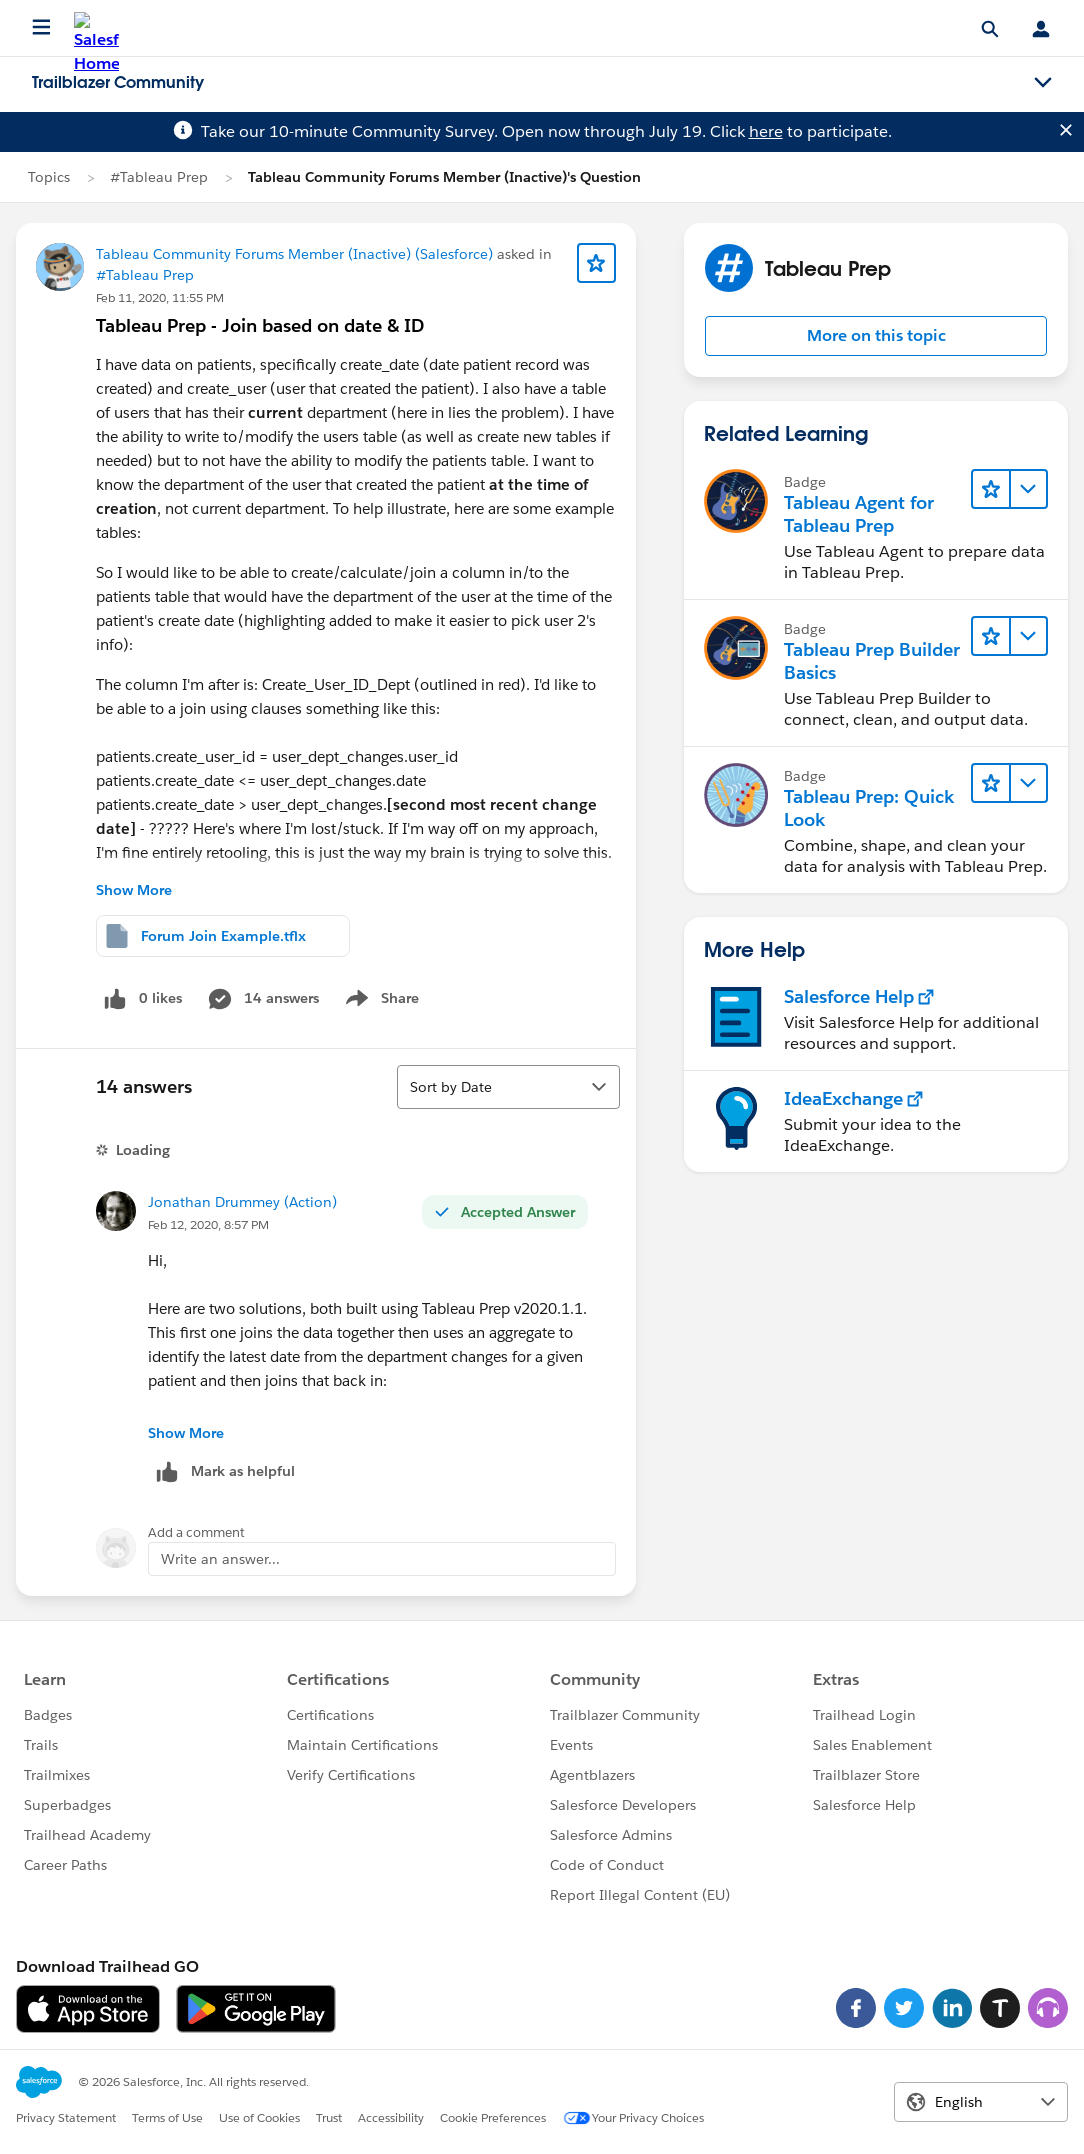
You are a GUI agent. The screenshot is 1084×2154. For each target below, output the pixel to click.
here (766, 131)
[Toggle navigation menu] (1043, 83)
